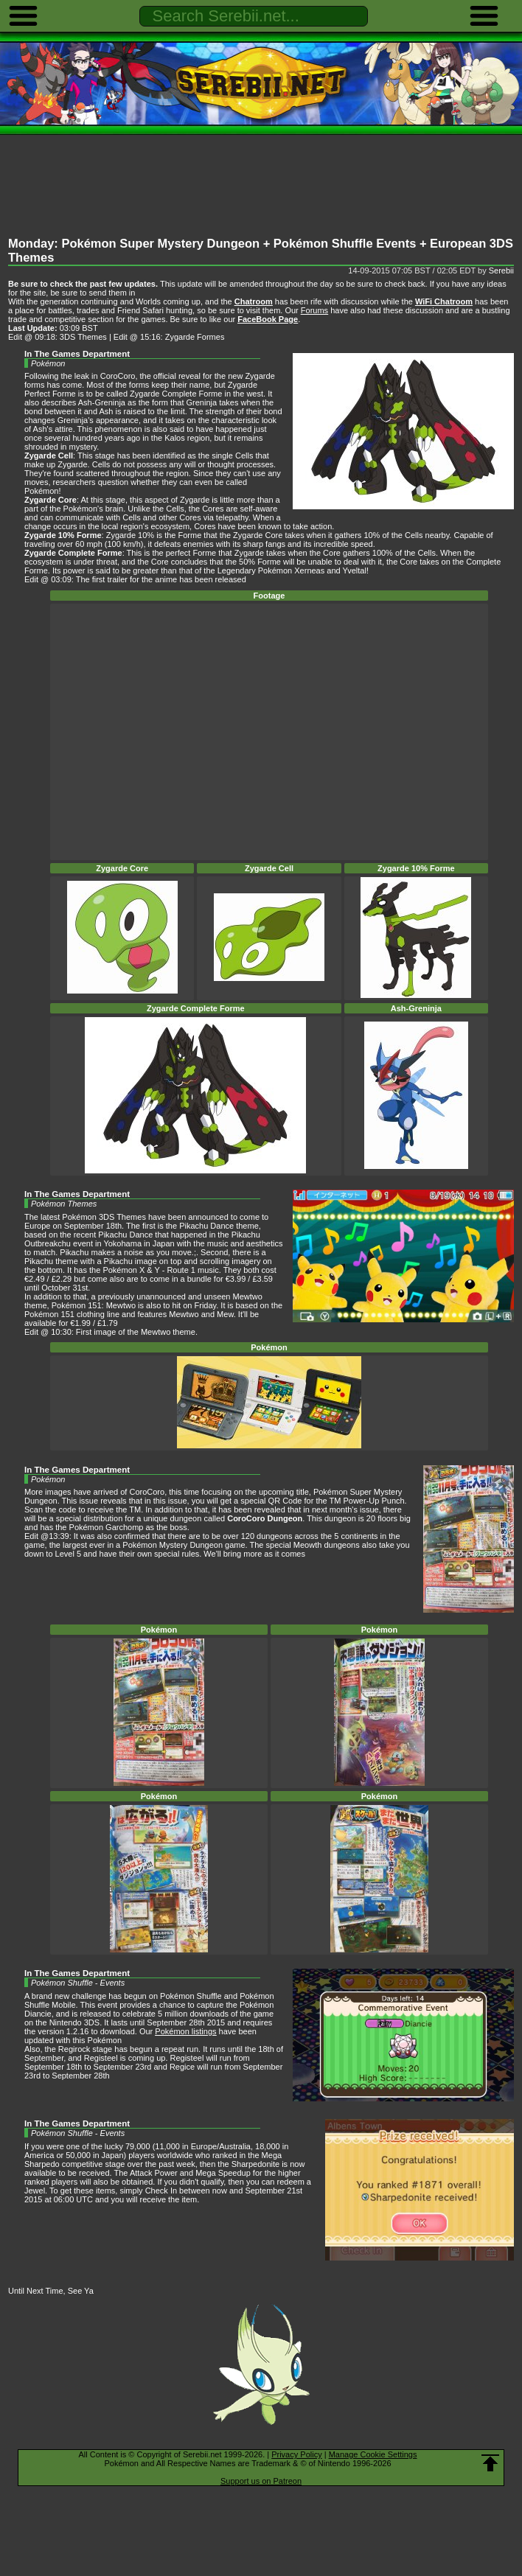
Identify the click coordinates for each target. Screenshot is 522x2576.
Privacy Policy (296, 2454)
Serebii (501, 270)
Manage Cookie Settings (373, 2454)
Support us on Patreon (261, 2480)
